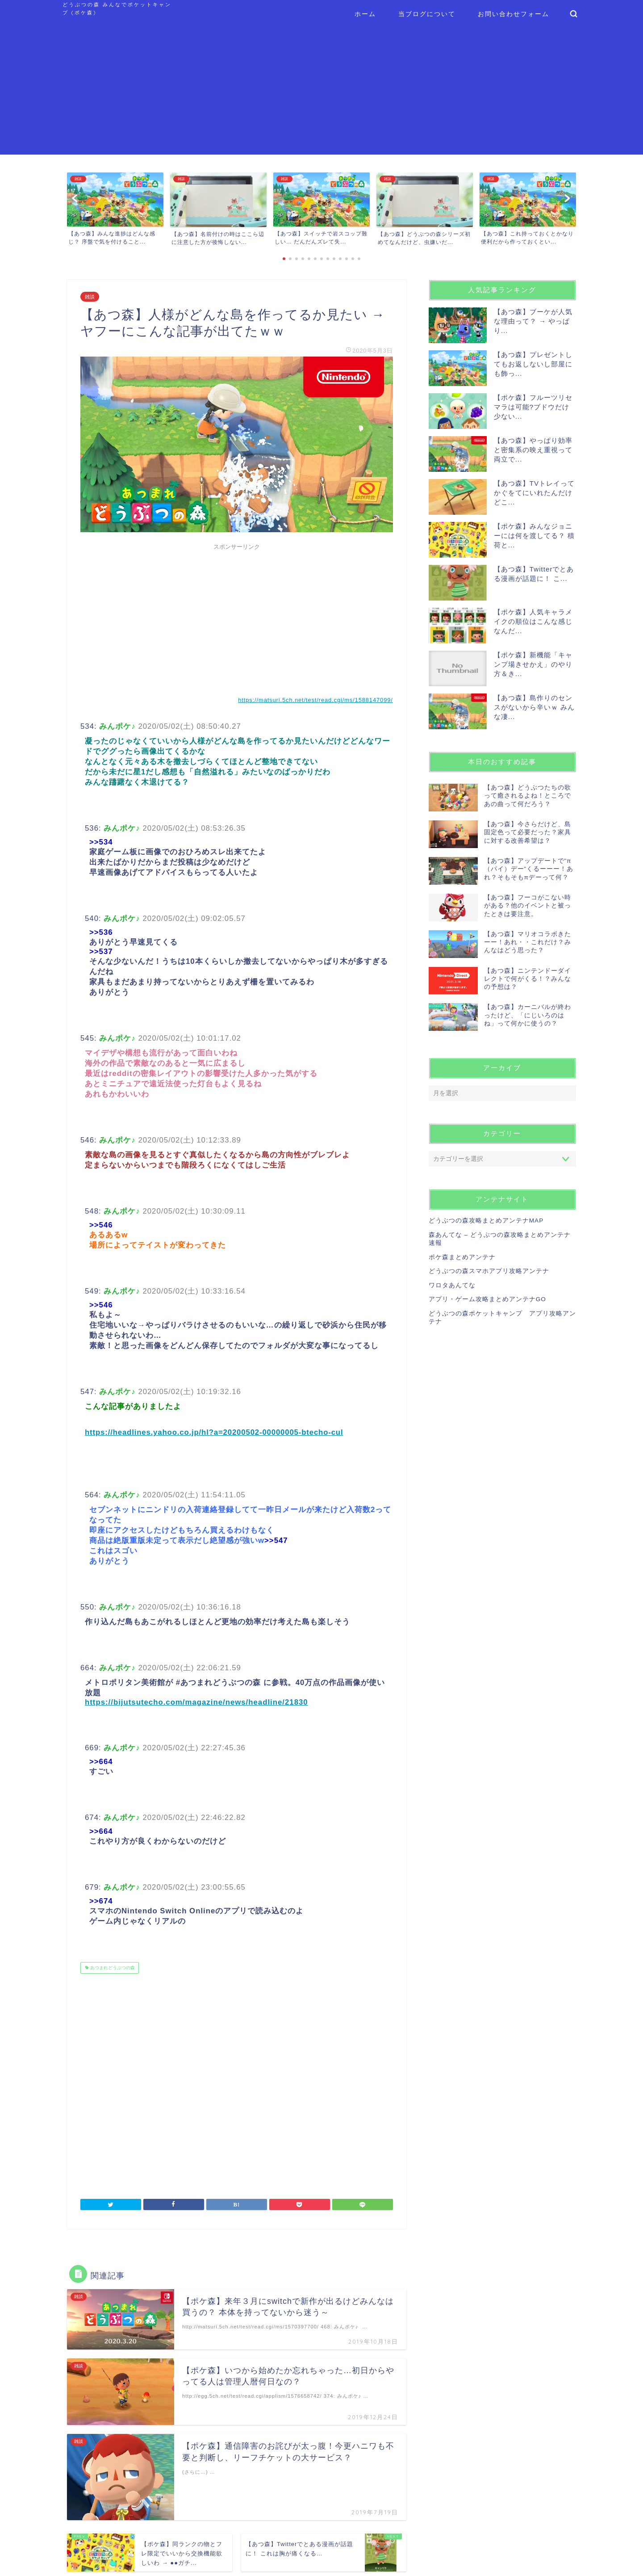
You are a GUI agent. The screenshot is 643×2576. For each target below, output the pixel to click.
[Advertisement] (321, 92)
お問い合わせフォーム (513, 14)
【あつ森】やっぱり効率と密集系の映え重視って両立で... (533, 450)
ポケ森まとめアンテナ (462, 1257)
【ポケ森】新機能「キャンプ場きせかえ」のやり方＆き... (533, 664)
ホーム (365, 14)
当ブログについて (426, 14)
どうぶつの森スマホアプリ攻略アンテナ (489, 1271)
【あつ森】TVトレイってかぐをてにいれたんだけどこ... (534, 492)
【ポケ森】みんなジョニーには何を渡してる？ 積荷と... (534, 535)
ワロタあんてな (452, 1285)
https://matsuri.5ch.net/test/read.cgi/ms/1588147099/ (315, 700)
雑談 (90, 296)
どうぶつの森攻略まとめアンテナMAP (486, 1220)
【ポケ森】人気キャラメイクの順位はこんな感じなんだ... (533, 621)
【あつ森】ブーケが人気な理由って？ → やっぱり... (533, 321)
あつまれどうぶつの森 (112, 1967)
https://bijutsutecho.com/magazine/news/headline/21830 (196, 1702)
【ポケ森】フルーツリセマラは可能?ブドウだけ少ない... (533, 407)
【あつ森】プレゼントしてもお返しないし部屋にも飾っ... (533, 364)
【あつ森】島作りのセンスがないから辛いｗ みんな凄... (534, 707)
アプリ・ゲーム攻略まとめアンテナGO (487, 1299)
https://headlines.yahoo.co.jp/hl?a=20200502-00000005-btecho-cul (214, 1432)
